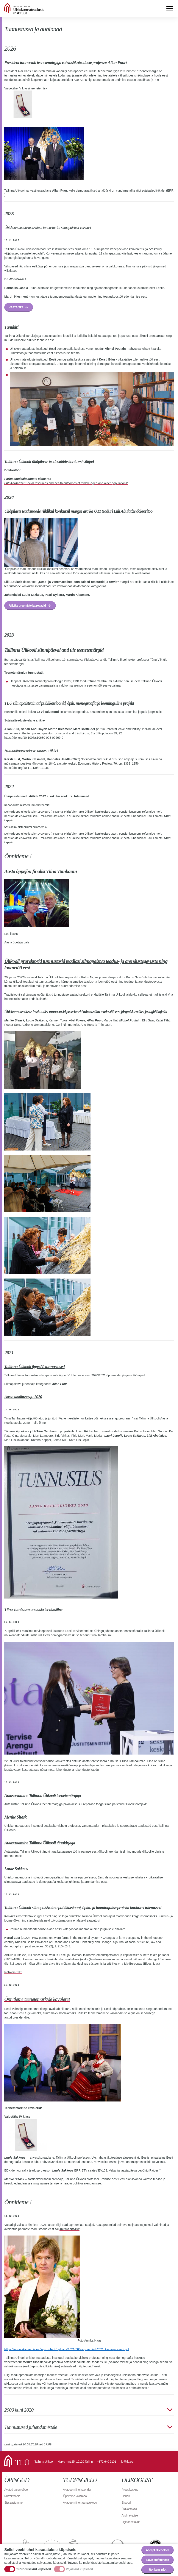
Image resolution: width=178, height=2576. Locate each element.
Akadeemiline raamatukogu (80, 2502)
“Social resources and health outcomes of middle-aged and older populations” (66, 483)
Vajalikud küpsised (79, 2569)
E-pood (126, 2502)
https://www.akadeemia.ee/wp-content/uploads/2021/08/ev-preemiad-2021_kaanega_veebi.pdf (66, 2349)
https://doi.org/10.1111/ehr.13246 (26, 768)
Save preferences (157, 2560)
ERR (154, 79)
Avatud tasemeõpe (16, 2489)
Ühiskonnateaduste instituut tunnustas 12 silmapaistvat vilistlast (48, 227)
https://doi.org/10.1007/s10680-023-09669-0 (33, 737)
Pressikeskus (130, 2489)
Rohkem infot (157, 2569)
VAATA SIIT (16, 307)
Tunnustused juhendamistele (30, 2427)
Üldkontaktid (129, 2509)
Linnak (126, 2496)
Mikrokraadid (12, 2496)
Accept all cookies (157, 2550)
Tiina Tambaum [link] (14, 1418)
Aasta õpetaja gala (16, 942)
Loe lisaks (11, 933)
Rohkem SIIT (13, 1972)
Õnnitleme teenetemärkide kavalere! (37, 1999)
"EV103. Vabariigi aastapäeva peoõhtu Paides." (129, 2170)
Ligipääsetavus (131, 2522)
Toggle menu (169, 8)
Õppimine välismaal (75, 2496)
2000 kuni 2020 (18, 2410)
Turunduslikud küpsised (33, 2569)
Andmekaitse (130, 2515)
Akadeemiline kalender (77, 2489)
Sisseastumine (13, 2502)
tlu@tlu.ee (126, 2461)
